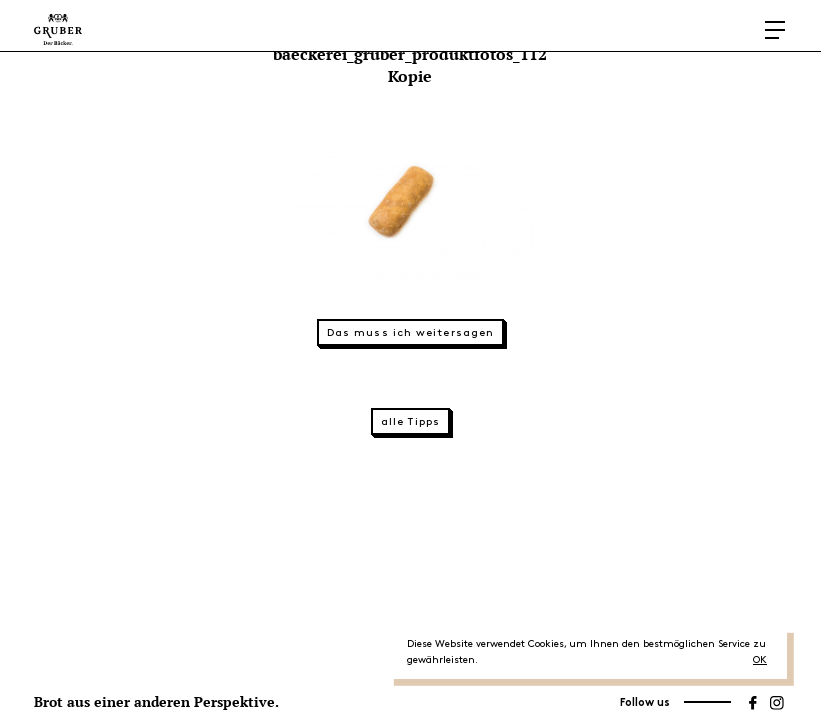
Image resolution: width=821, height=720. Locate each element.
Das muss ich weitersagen (410, 333)
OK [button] (760, 660)
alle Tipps (410, 422)
